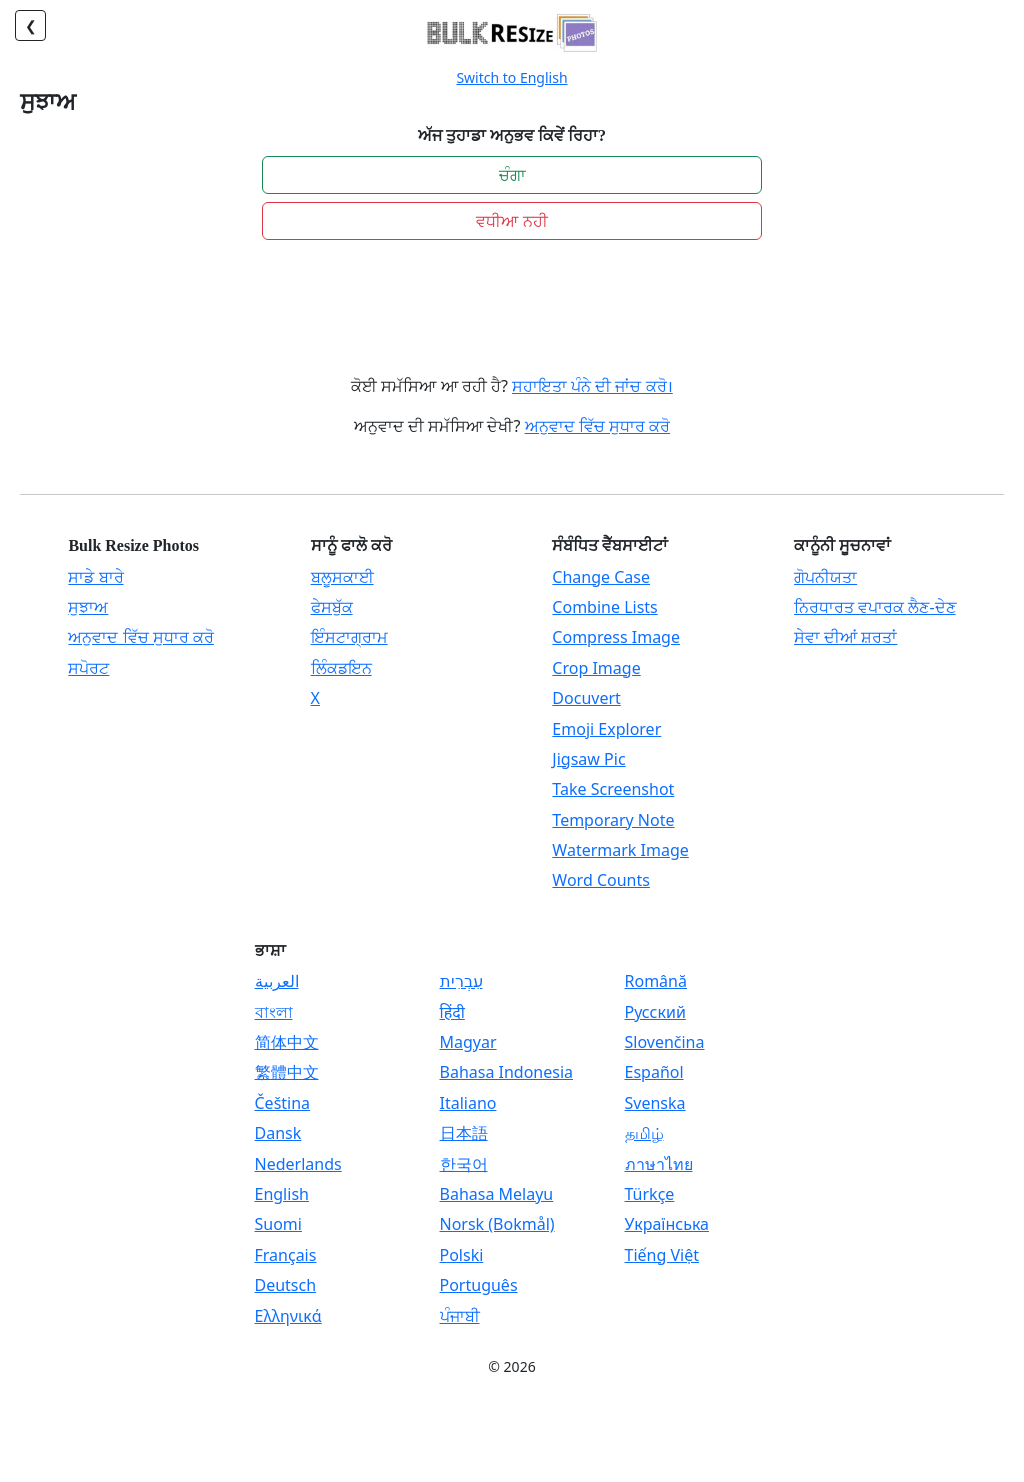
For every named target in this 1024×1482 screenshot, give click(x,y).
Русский (655, 1012)
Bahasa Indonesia (507, 1072)
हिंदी (452, 1012)
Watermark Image (620, 850)
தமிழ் (644, 1133)
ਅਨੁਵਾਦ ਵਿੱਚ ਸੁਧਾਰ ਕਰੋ (597, 426)
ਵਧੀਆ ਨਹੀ (511, 221)
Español (654, 1072)
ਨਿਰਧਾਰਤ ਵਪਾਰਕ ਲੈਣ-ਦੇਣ (874, 607)
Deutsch (286, 1285)
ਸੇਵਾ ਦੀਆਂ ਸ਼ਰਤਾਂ (845, 637)
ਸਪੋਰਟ (88, 668)
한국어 (464, 1164)
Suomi (278, 1224)
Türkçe (650, 1194)
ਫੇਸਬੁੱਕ (332, 607)
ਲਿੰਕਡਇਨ (341, 668)
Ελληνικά (288, 1316)
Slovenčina (665, 1042)
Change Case (601, 577)
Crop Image (596, 668)
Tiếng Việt (662, 1255)
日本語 (464, 1133)
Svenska (655, 1103)
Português (479, 1285)
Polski (462, 1255)
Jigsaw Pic (588, 759)
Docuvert (586, 698)
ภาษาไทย (659, 1164)
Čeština (283, 1103)
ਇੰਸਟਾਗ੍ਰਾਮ (349, 637)
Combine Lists (604, 607)
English (282, 1194)
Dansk (278, 1133)
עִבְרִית (461, 981)
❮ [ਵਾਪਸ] (31, 25)
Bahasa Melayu (497, 1194)
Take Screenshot (613, 789)
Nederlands (298, 1164)
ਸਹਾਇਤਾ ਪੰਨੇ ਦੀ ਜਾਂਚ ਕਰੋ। (592, 386)
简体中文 (287, 1042)
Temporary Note (613, 820)
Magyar (468, 1042)
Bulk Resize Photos (133, 545)
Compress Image (616, 637)
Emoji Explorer (606, 729)
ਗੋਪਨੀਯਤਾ (825, 577)
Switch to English (511, 77)
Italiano (468, 1103)
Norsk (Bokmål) (497, 1224)
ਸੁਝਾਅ (88, 607)
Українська (667, 1224)
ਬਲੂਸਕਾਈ (342, 577)
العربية (277, 981)
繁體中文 (287, 1072)
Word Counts (601, 880)
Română (656, 981)
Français (286, 1255)
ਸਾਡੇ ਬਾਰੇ (95, 577)
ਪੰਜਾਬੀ (460, 1316)
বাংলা (274, 1012)
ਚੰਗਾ (512, 175)
